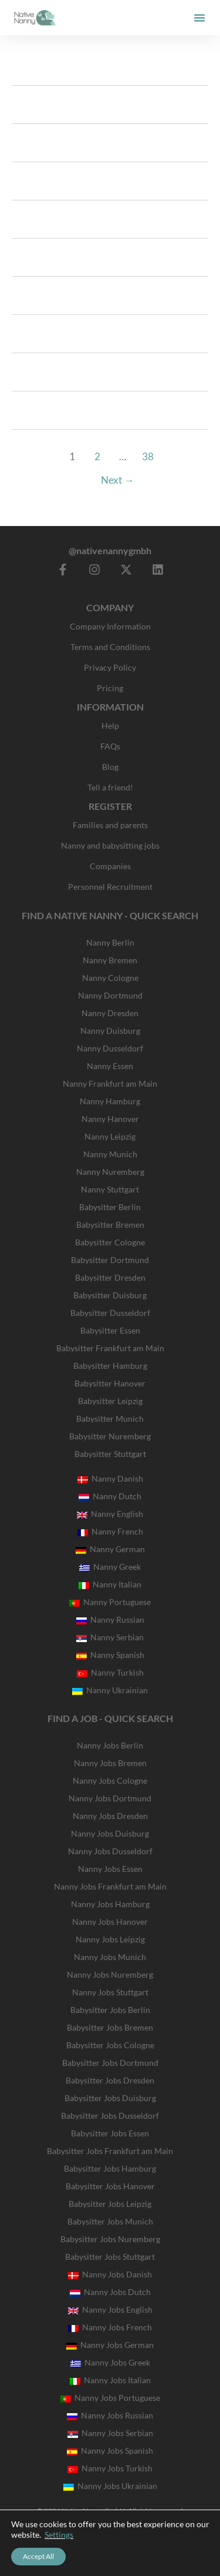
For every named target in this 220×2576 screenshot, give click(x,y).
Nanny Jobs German (110, 2345)
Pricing (110, 688)
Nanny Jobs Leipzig (110, 1939)
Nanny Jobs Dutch (110, 2292)
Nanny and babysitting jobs (110, 845)
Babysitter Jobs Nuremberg (110, 2239)
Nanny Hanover (110, 1119)
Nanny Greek (110, 1567)
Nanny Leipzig (110, 1136)
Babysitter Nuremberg (110, 1436)
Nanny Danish (110, 1478)
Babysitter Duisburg (110, 1295)
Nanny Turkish (110, 1672)
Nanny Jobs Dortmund (110, 1798)
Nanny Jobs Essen (110, 1869)
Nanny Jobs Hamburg (110, 1904)
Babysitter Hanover (110, 1383)
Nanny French (110, 1531)
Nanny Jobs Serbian (110, 2433)
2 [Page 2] (97, 456)
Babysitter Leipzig (110, 1401)
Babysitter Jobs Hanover (110, 2186)
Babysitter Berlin (110, 1207)
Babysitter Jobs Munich (110, 2221)
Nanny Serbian (110, 1637)
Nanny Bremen (110, 960)
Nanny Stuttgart (110, 1189)
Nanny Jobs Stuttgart (110, 1992)
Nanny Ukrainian (110, 1690)
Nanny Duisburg (110, 1031)
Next (117, 480)
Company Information (110, 626)
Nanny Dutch (110, 1496)
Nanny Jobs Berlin (110, 1745)
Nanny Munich (110, 1154)
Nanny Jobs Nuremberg (110, 1974)
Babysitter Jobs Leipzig (110, 2204)
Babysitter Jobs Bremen (110, 2027)
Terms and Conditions (110, 647)
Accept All (38, 2556)
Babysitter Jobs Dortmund (110, 2063)
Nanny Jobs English (110, 2309)
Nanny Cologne (110, 978)
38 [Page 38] (148, 456)
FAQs (110, 746)
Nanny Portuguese (110, 1602)
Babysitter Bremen (110, 1225)
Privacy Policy (110, 667)
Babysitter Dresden (110, 1277)
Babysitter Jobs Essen (110, 2133)
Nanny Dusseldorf (110, 1048)
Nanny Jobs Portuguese (110, 2398)
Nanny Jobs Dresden (110, 1816)
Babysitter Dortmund (110, 1260)
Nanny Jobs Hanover (110, 1922)
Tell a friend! (110, 787)
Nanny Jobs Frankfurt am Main (110, 1886)
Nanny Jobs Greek (110, 2362)
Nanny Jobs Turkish (110, 2468)
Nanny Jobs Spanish (110, 2451)
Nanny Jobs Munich (110, 1957)
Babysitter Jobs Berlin (110, 2010)
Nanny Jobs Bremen (110, 1763)
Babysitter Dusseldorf (110, 1313)
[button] (199, 17)
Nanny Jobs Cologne (110, 1781)
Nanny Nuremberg (110, 1172)
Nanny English (110, 1514)
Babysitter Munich (110, 1418)
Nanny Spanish (110, 1655)
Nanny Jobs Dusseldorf (110, 1851)
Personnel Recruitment (110, 887)
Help (110, 726)
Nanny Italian (110, 1584)
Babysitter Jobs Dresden (110, 2080)
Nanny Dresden (110, 1013)
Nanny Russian (110, 1619)
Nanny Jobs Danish (110, 2274)
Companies (110, 866)
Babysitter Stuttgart (110, 1454)
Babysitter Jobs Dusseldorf (110, 2116)
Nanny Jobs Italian (110, 2380)
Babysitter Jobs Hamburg (110, 2168)
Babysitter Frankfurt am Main (110, 1348)
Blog (110, 767)
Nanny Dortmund (110, 995)
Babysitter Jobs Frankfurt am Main (110, 2151)
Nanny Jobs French (110, 2327)
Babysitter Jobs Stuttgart (110, 2257)
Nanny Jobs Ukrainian (110, 2486)
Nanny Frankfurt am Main (110, 1083)
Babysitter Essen (110, 1330)
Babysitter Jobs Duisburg (110, 2098)
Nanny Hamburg (110, 1101)
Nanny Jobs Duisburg (110, 1833)
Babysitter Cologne (110, 1242)
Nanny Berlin (110, 942)
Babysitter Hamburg (110, 1366)
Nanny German (110, 1549)
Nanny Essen (110, 1066)
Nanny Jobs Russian (110, 2415)
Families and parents (110, 825)
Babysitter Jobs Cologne (110, 2045)
